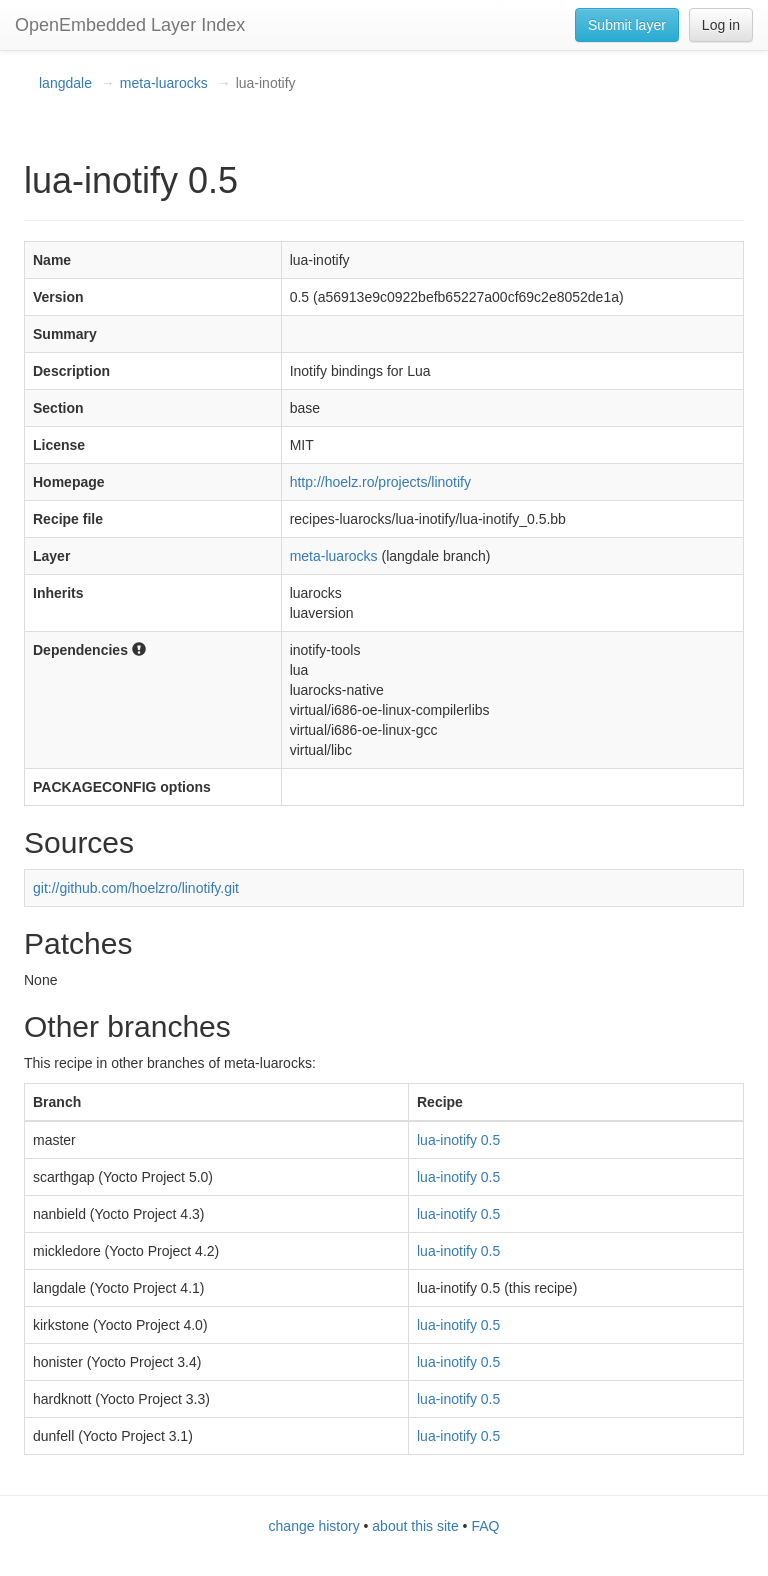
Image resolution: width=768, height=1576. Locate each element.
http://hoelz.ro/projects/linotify (380, 482)
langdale (65, 83)
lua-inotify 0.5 (458, 1140)
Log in (721, 25)
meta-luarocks (164, 83)
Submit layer (627, 25)
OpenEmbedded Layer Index (130, 25)
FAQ (485, 1526)
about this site (415, 1526)
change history (314, 1526)
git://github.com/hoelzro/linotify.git (136, 888)
